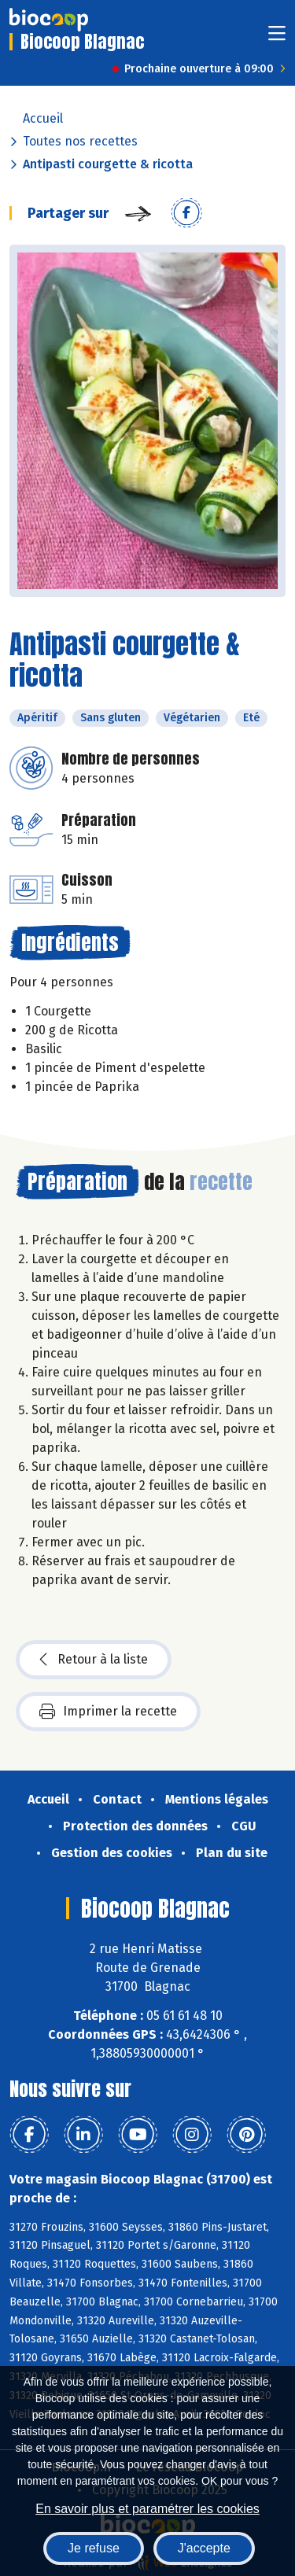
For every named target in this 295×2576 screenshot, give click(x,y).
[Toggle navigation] (277, 38)
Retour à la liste (93, 1660)
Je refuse (94, 2548)
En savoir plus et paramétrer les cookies (147, 2508)
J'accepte (204, 2548)
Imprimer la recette (108, 1711)
